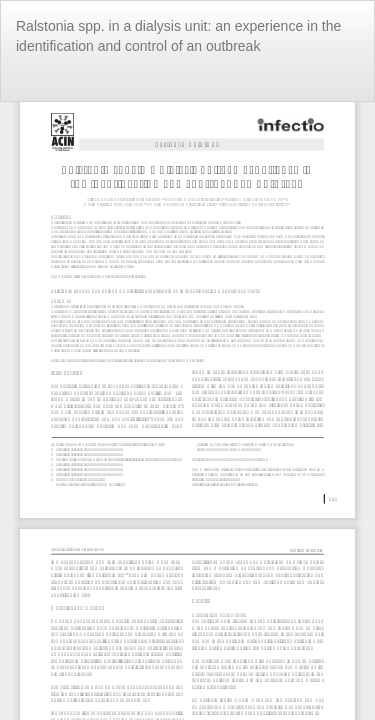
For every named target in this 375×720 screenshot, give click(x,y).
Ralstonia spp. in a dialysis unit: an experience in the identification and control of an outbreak (178, 36)
